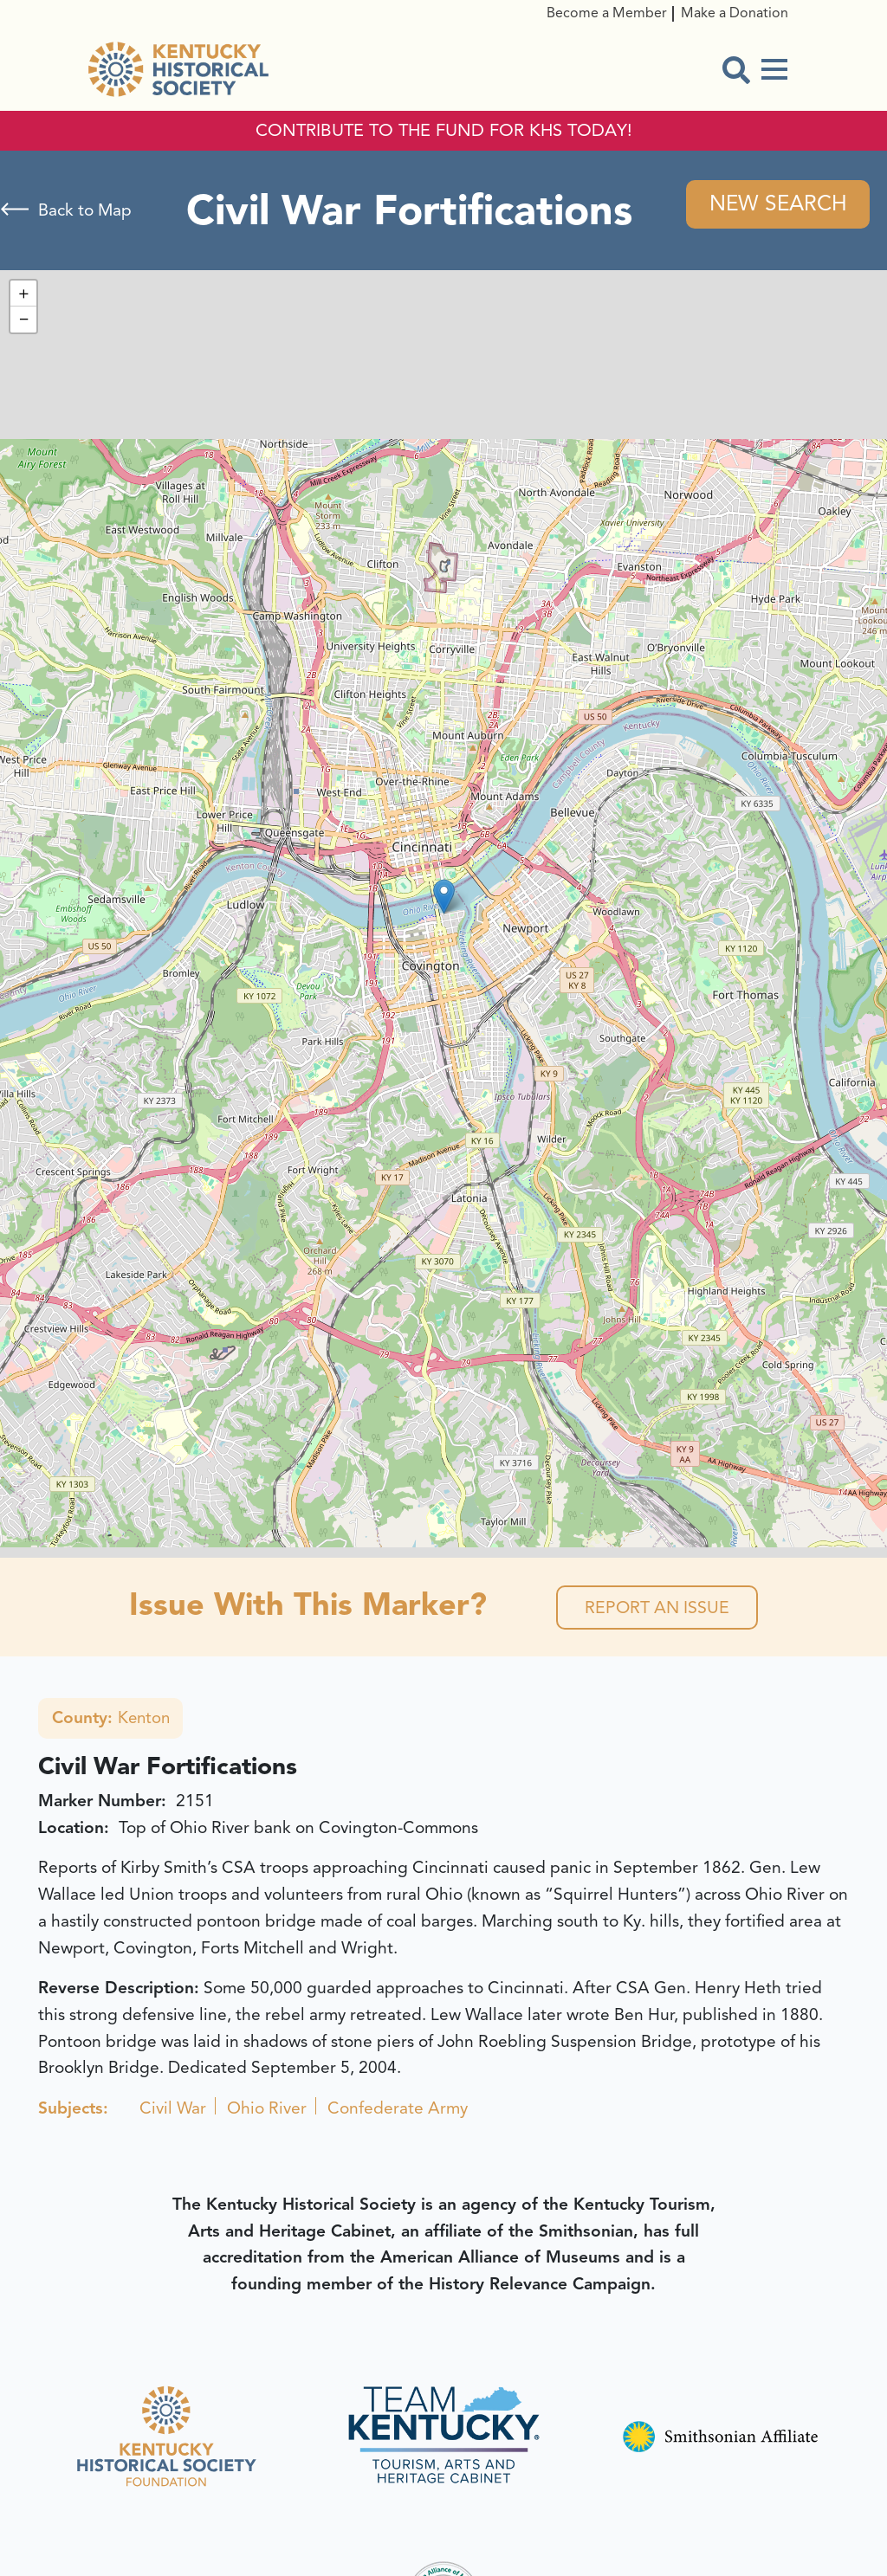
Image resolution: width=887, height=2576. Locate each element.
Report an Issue (657, 1609)
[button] (444, 897)
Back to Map (85, 211)
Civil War (172, 2111)
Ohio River (267, 2111)
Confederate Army (397, 2111)
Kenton (112, 1721)
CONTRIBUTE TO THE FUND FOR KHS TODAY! (444, 130)
